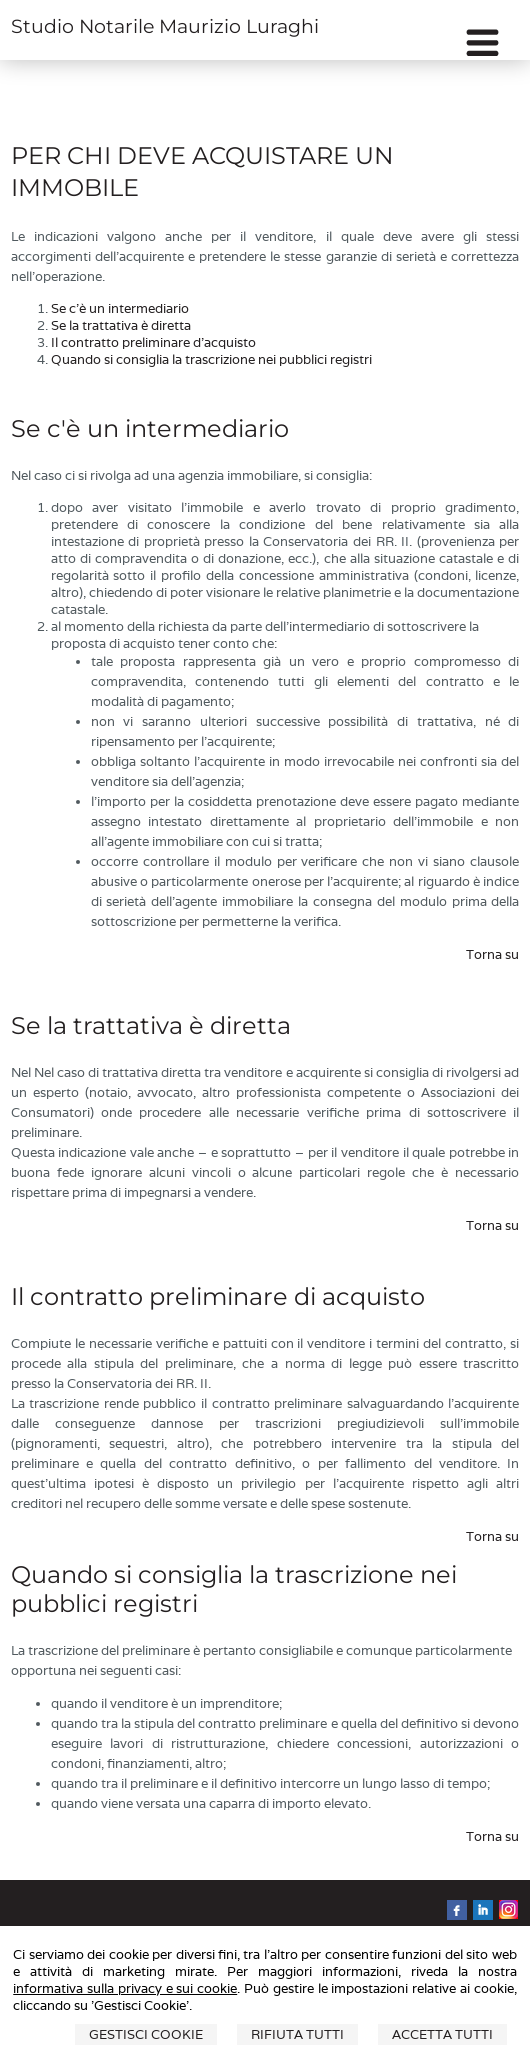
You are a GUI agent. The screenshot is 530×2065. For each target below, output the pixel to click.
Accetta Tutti (442, 2034)
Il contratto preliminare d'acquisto (153, 342)
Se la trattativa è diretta (121, 325)
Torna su (492, 954)
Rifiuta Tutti (297, 2034)
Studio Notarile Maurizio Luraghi (165, 26)
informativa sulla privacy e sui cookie (125, 1988)
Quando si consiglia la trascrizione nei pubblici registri (211, 359)
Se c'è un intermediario (120, 308)
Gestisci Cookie (146, 2034)
